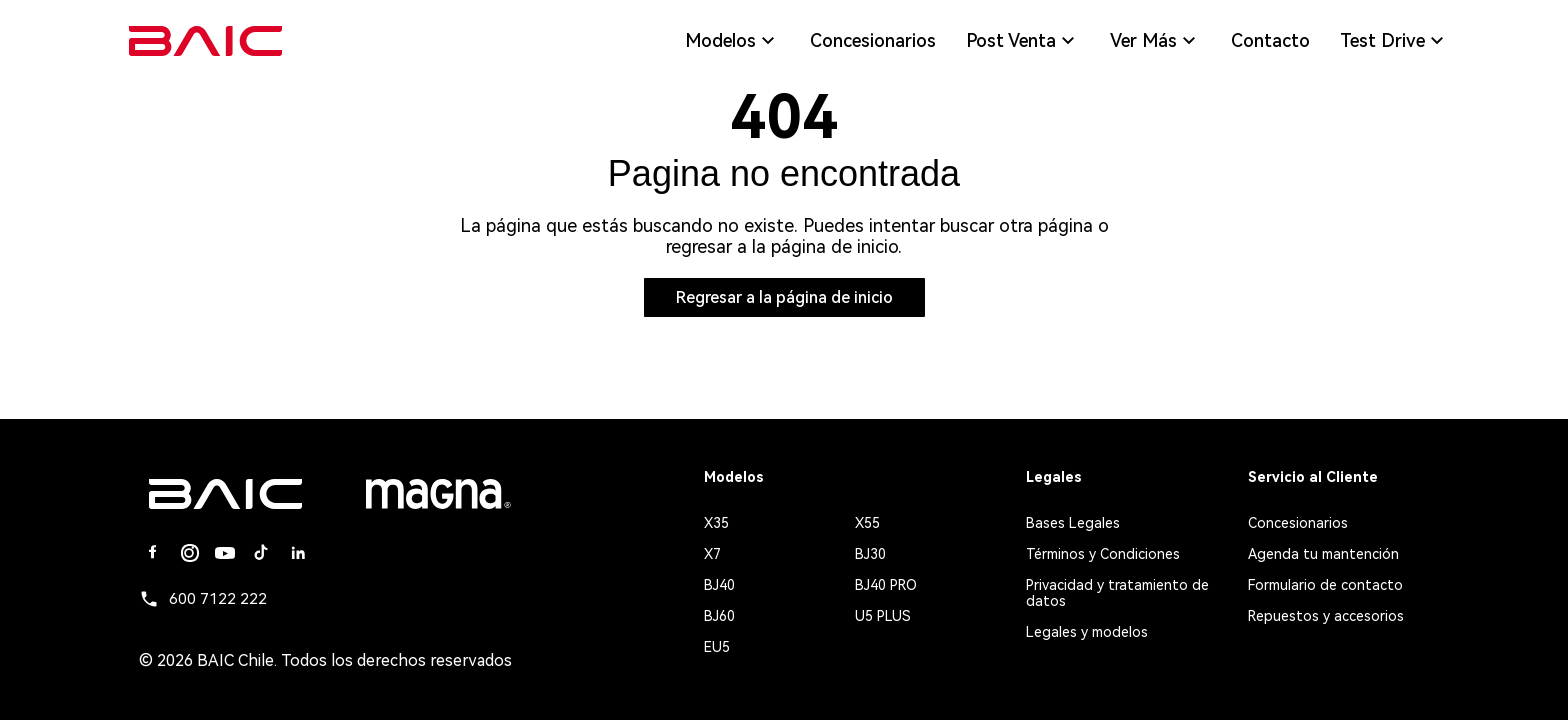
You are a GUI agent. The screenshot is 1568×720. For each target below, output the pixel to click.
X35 (716, 523)
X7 (712, 554)
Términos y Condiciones (1103, 554)
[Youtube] (225, 553)
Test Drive (1394, 41)
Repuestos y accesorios (1326, 616)
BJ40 (719, 585)
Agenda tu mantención (1323, 554)
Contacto (1270, 41)
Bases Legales (1073, 523)
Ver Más (1155, 41)
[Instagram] (189, 553)
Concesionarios (873, 41)
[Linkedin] (297, 553)
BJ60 (719, 616)
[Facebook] (153, 553)
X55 (867, 523)
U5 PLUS (883, 616)
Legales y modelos (1087, 632)
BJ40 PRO (886, 585)
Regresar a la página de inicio (784, 297)
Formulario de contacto (1325, 585)
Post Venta (1023, 41)
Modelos (732, 41)
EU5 (717, 647)
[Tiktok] (261, 553)
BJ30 (870, 554)
